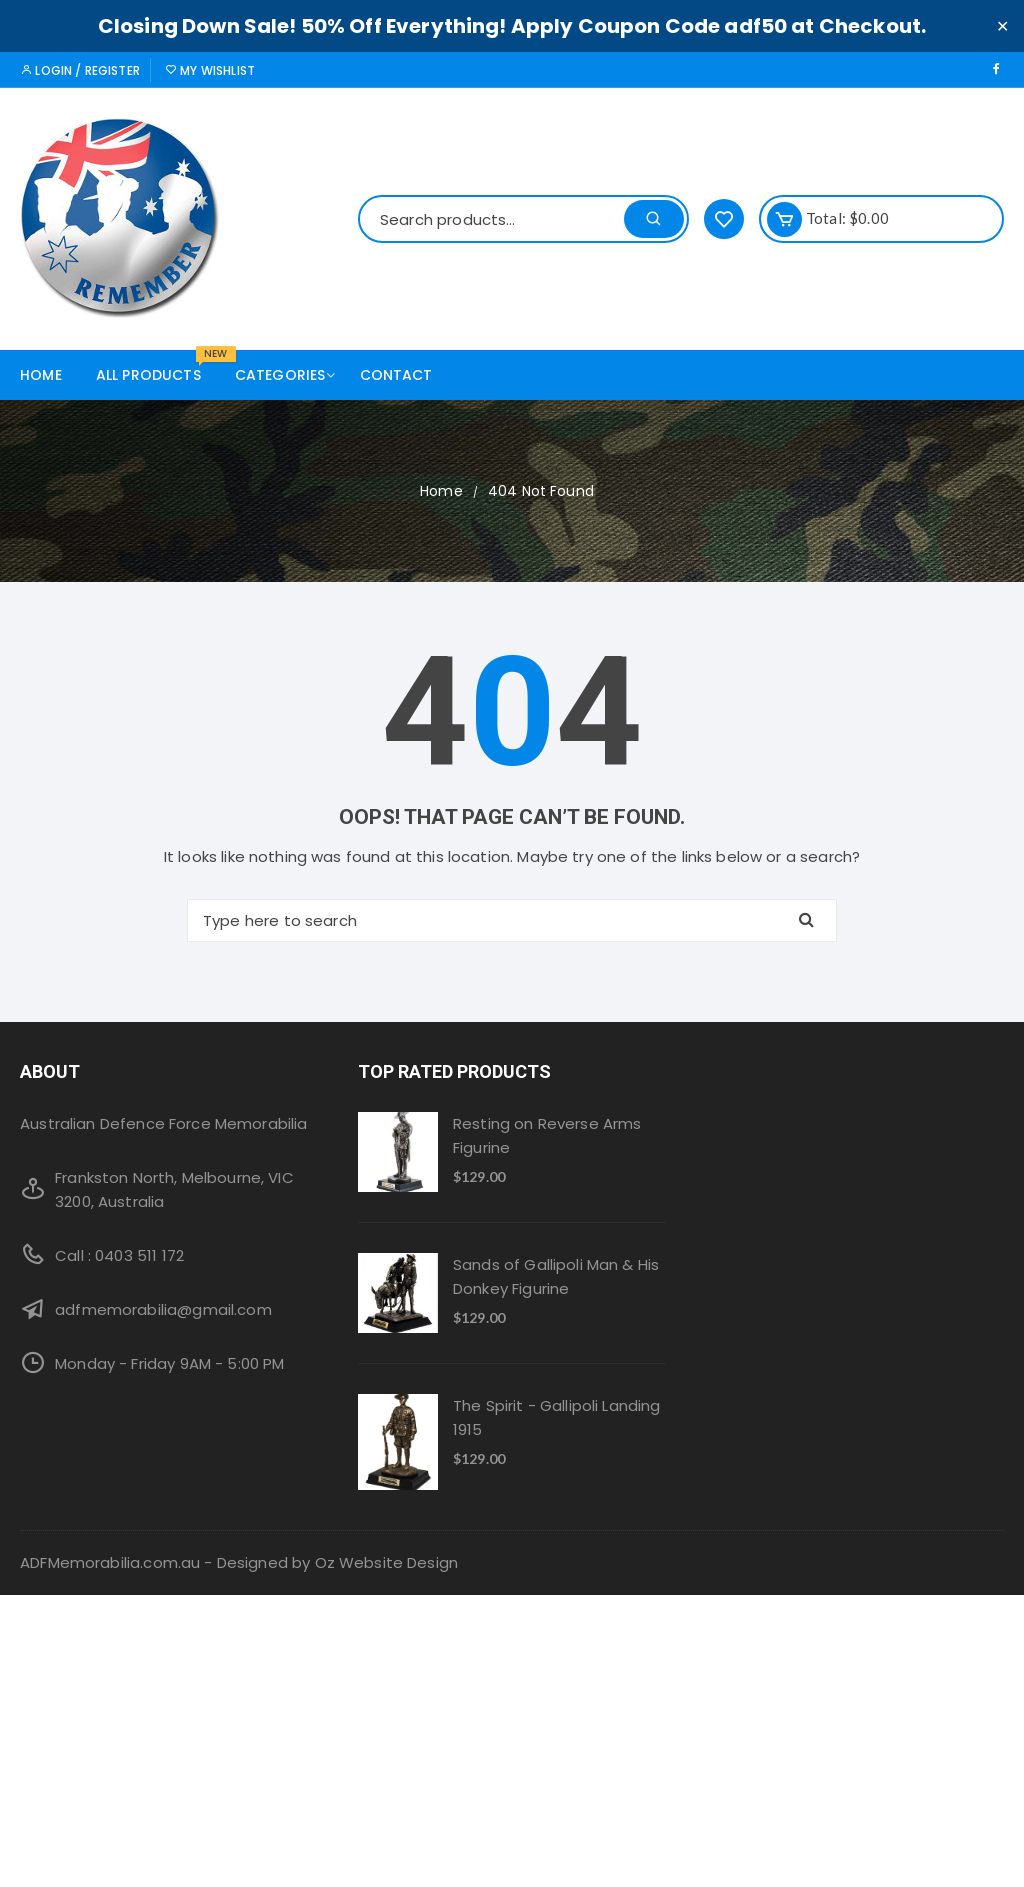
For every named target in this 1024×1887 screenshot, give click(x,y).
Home (41, 375)
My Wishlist (210, 70)
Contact (396, 375)
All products (156, 367)
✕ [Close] (1002, 25)
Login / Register (80, 70)
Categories (288, 375)
